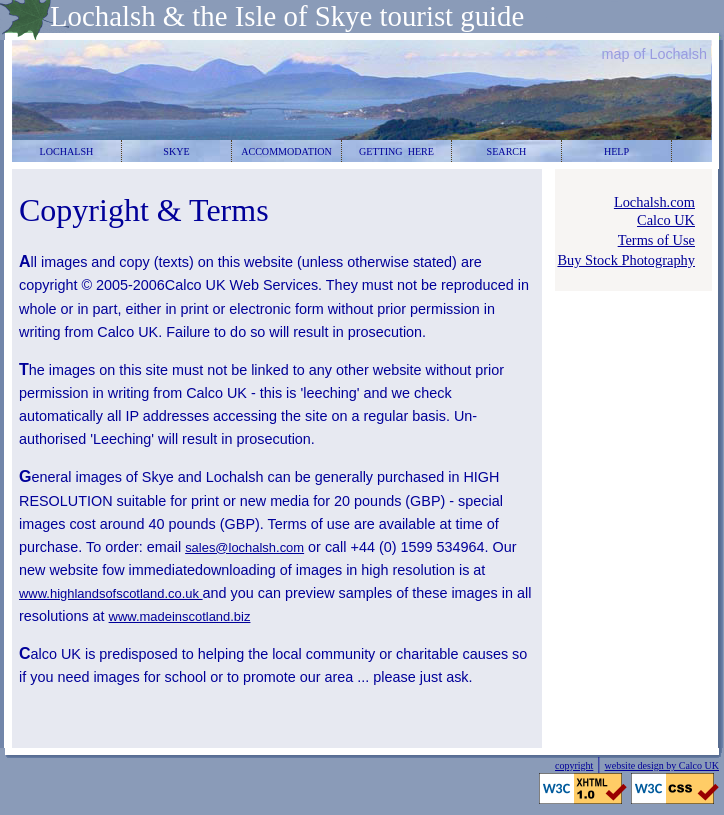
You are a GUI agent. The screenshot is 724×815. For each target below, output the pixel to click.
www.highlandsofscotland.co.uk (111, 593)
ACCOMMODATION (286, 151)
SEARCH (507, 151)
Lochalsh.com (654, 202)
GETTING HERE (396, 151)
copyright (574, 765)
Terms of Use (656, 240)
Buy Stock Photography (626, 260)
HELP (616, 151)
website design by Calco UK (662, 765)
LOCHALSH (67, 151)
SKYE (176, 151)
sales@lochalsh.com (244, 547)
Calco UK (666, 220)
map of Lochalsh (654, 54)
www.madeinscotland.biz (180, 616)
